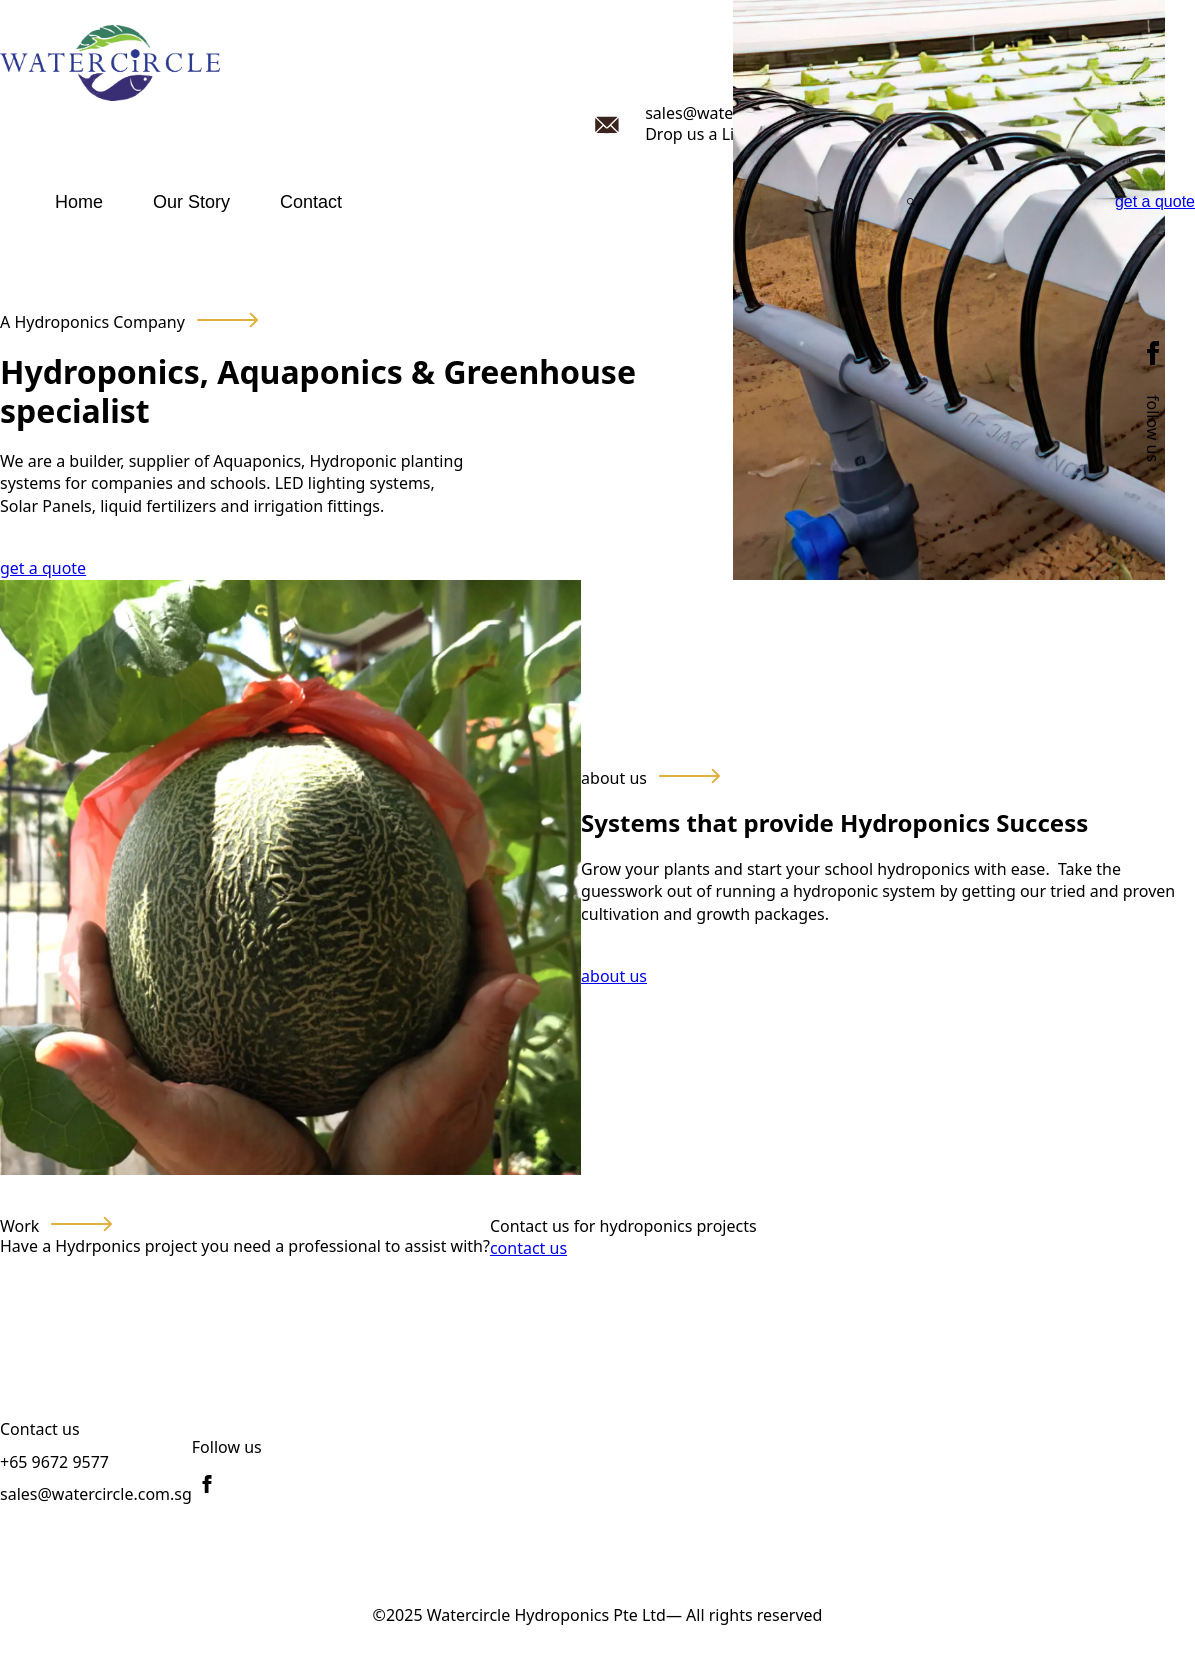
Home (79, 202)
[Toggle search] (911, 202)
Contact (311, 202)
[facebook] (1153, 353)
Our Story (191, 202)
